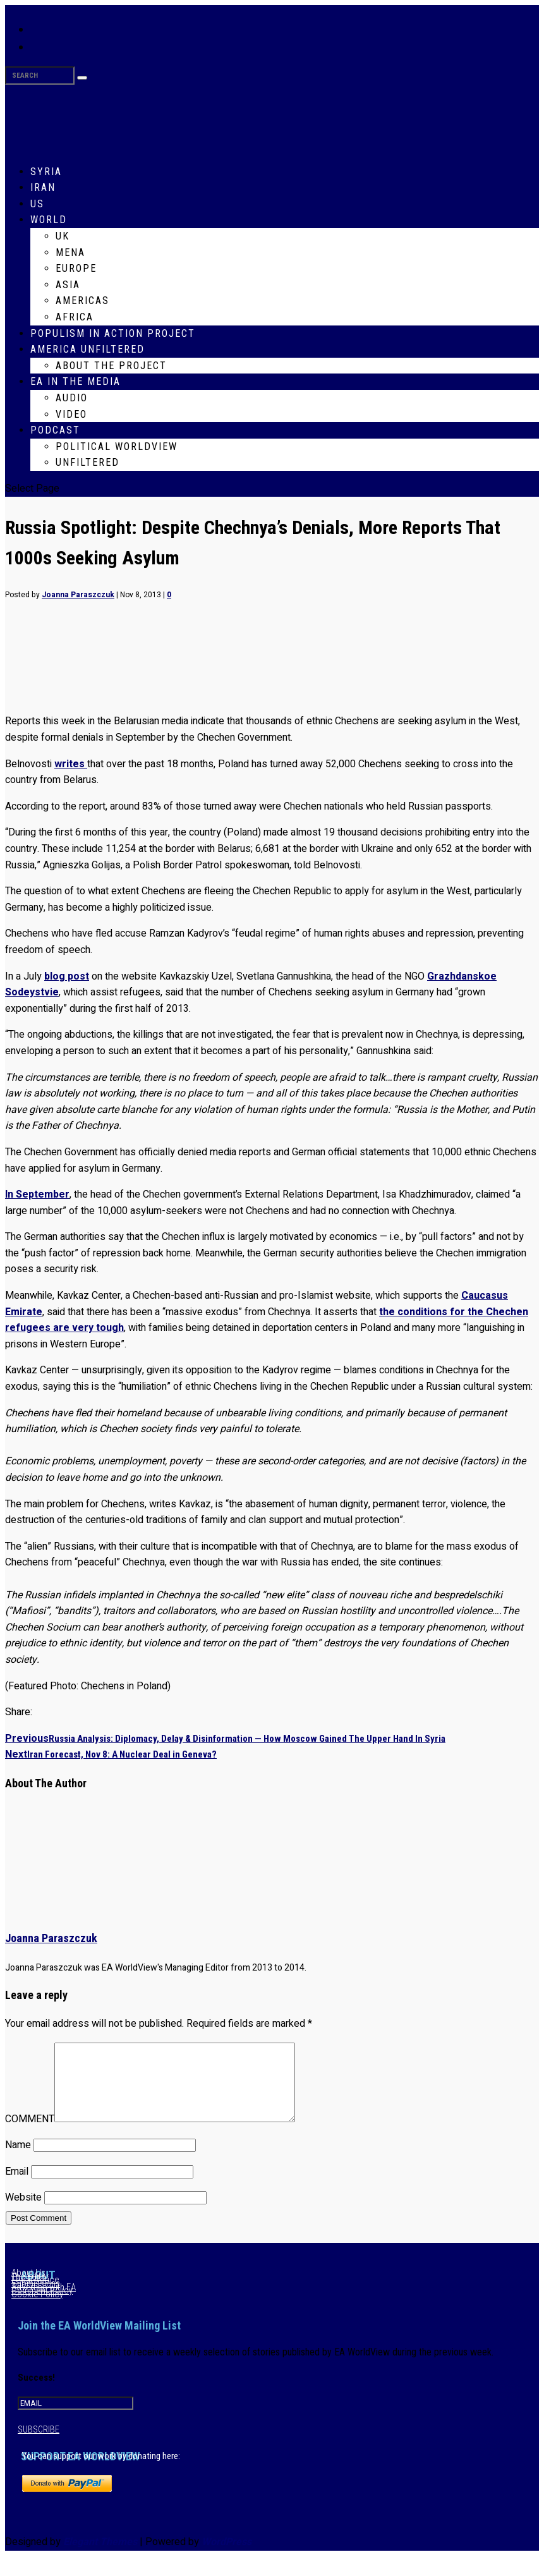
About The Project (111, 366)
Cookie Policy (37, 2309)
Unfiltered (87, 462)
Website (23, 2212)
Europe (76, 268)
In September (37, 1194)
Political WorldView (117, 446)
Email (16, 2186)
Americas (82, 301)
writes (70, 764)
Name (18, 2160)
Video (71, 414)
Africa (75, 317)
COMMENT (29, 2134)
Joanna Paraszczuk (78, 594)
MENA (70, 252)
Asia (68, 285)
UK (63, 236)
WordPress (226, 2557)
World (48, 220)
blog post (66, 976)
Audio (72, 398)
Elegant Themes (100, 2557)
